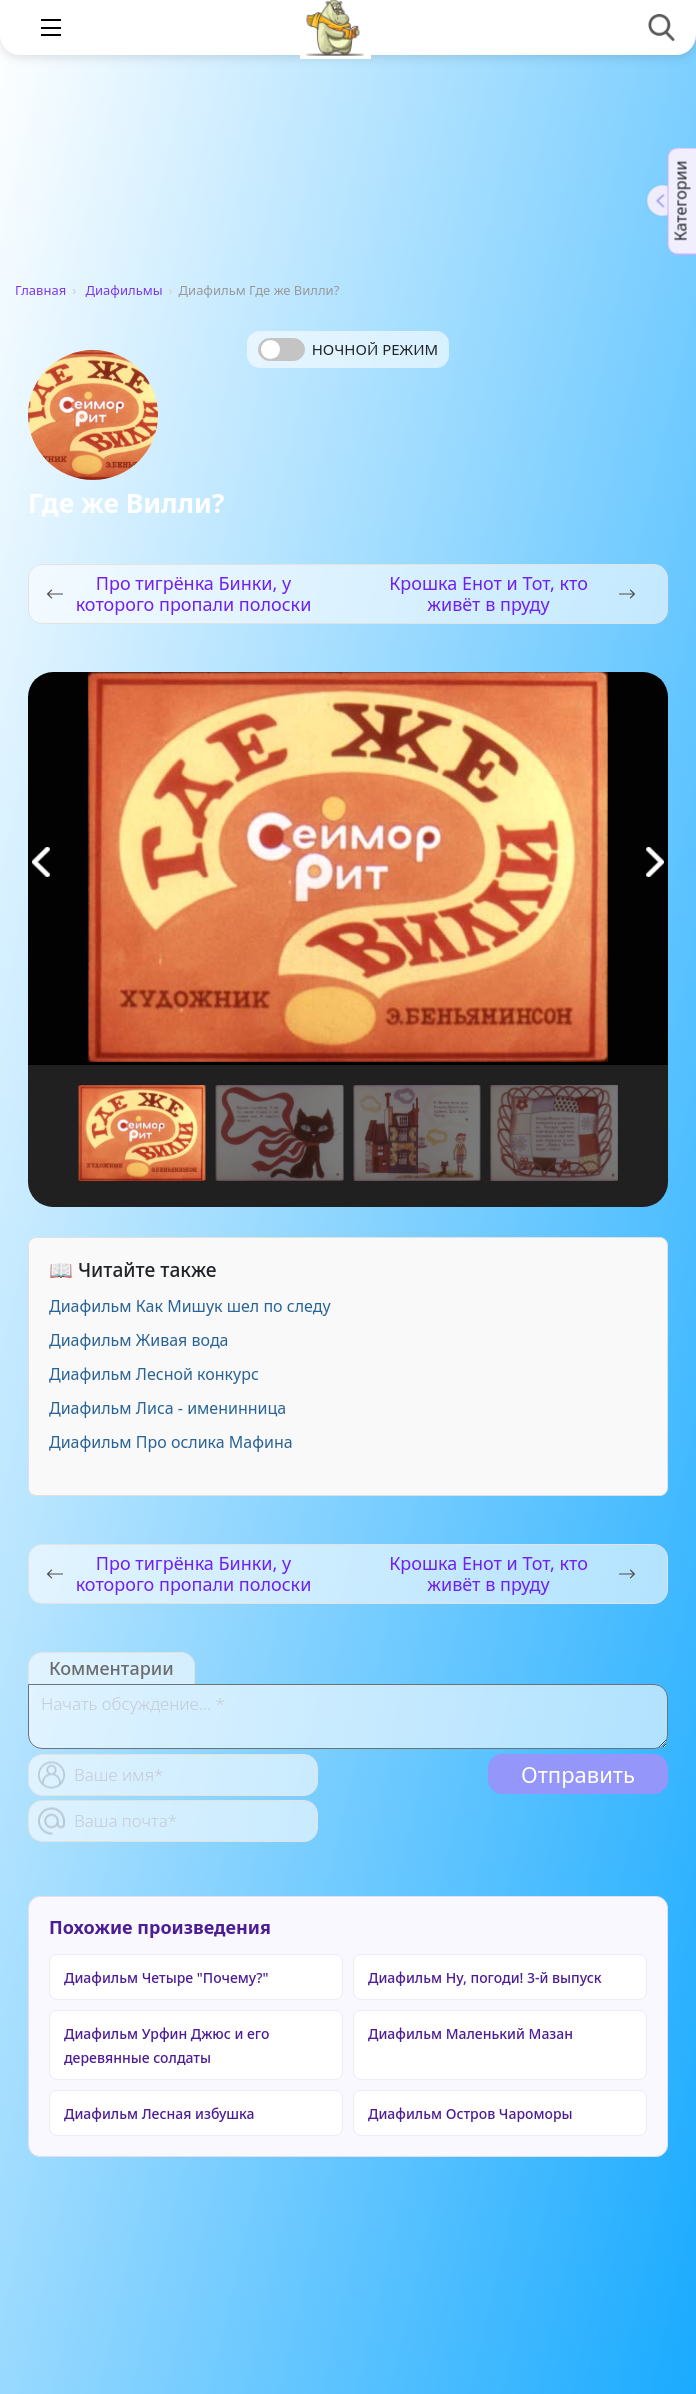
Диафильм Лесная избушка (159, 2113)
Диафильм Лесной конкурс (154, 1374)
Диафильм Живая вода (139, 1340)
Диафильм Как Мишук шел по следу (190, 1306)
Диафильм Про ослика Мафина (171, 1442)
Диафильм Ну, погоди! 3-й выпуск (485, 1977)
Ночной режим (375, 349)
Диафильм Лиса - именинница (167, 1408)
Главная (40, 290)
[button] (655, 862)
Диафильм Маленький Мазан (470, 2033)
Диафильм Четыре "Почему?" (166, 1977)
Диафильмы (124, 290)
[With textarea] (348, 1716)
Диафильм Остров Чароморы (470, 2113)
